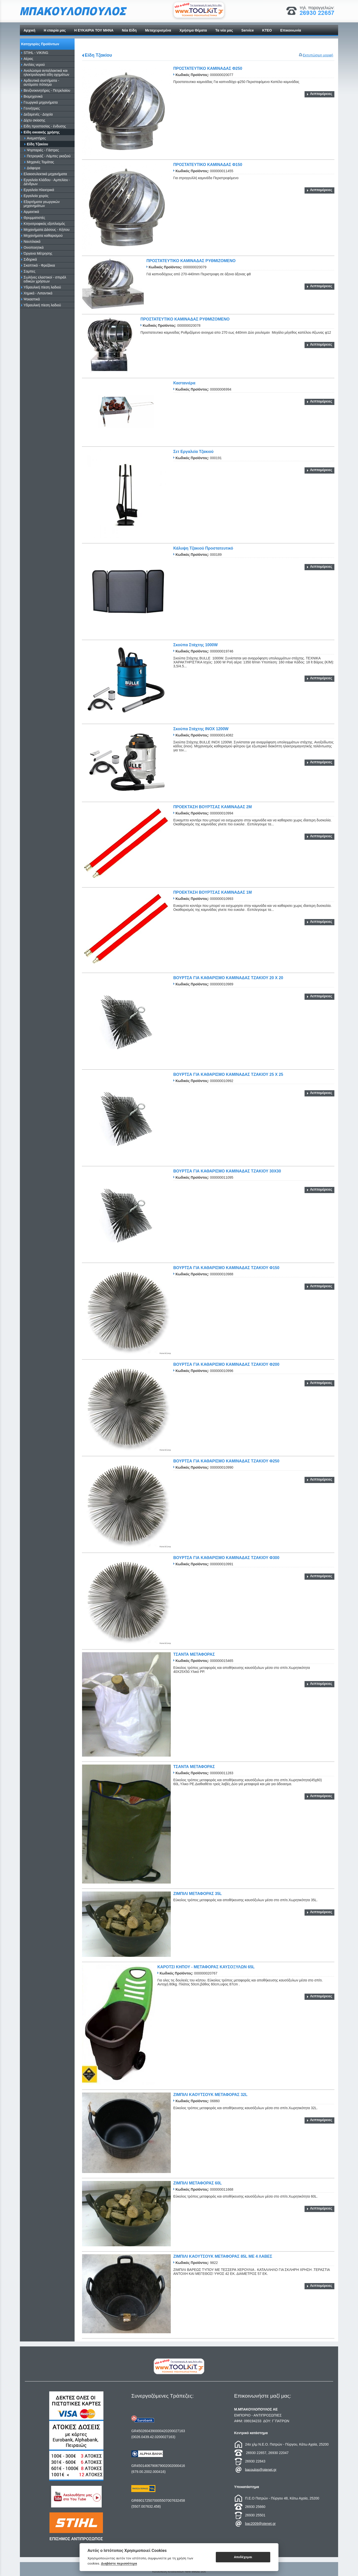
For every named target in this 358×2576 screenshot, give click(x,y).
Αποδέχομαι (243, 2557)
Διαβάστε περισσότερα (119, 2563)
